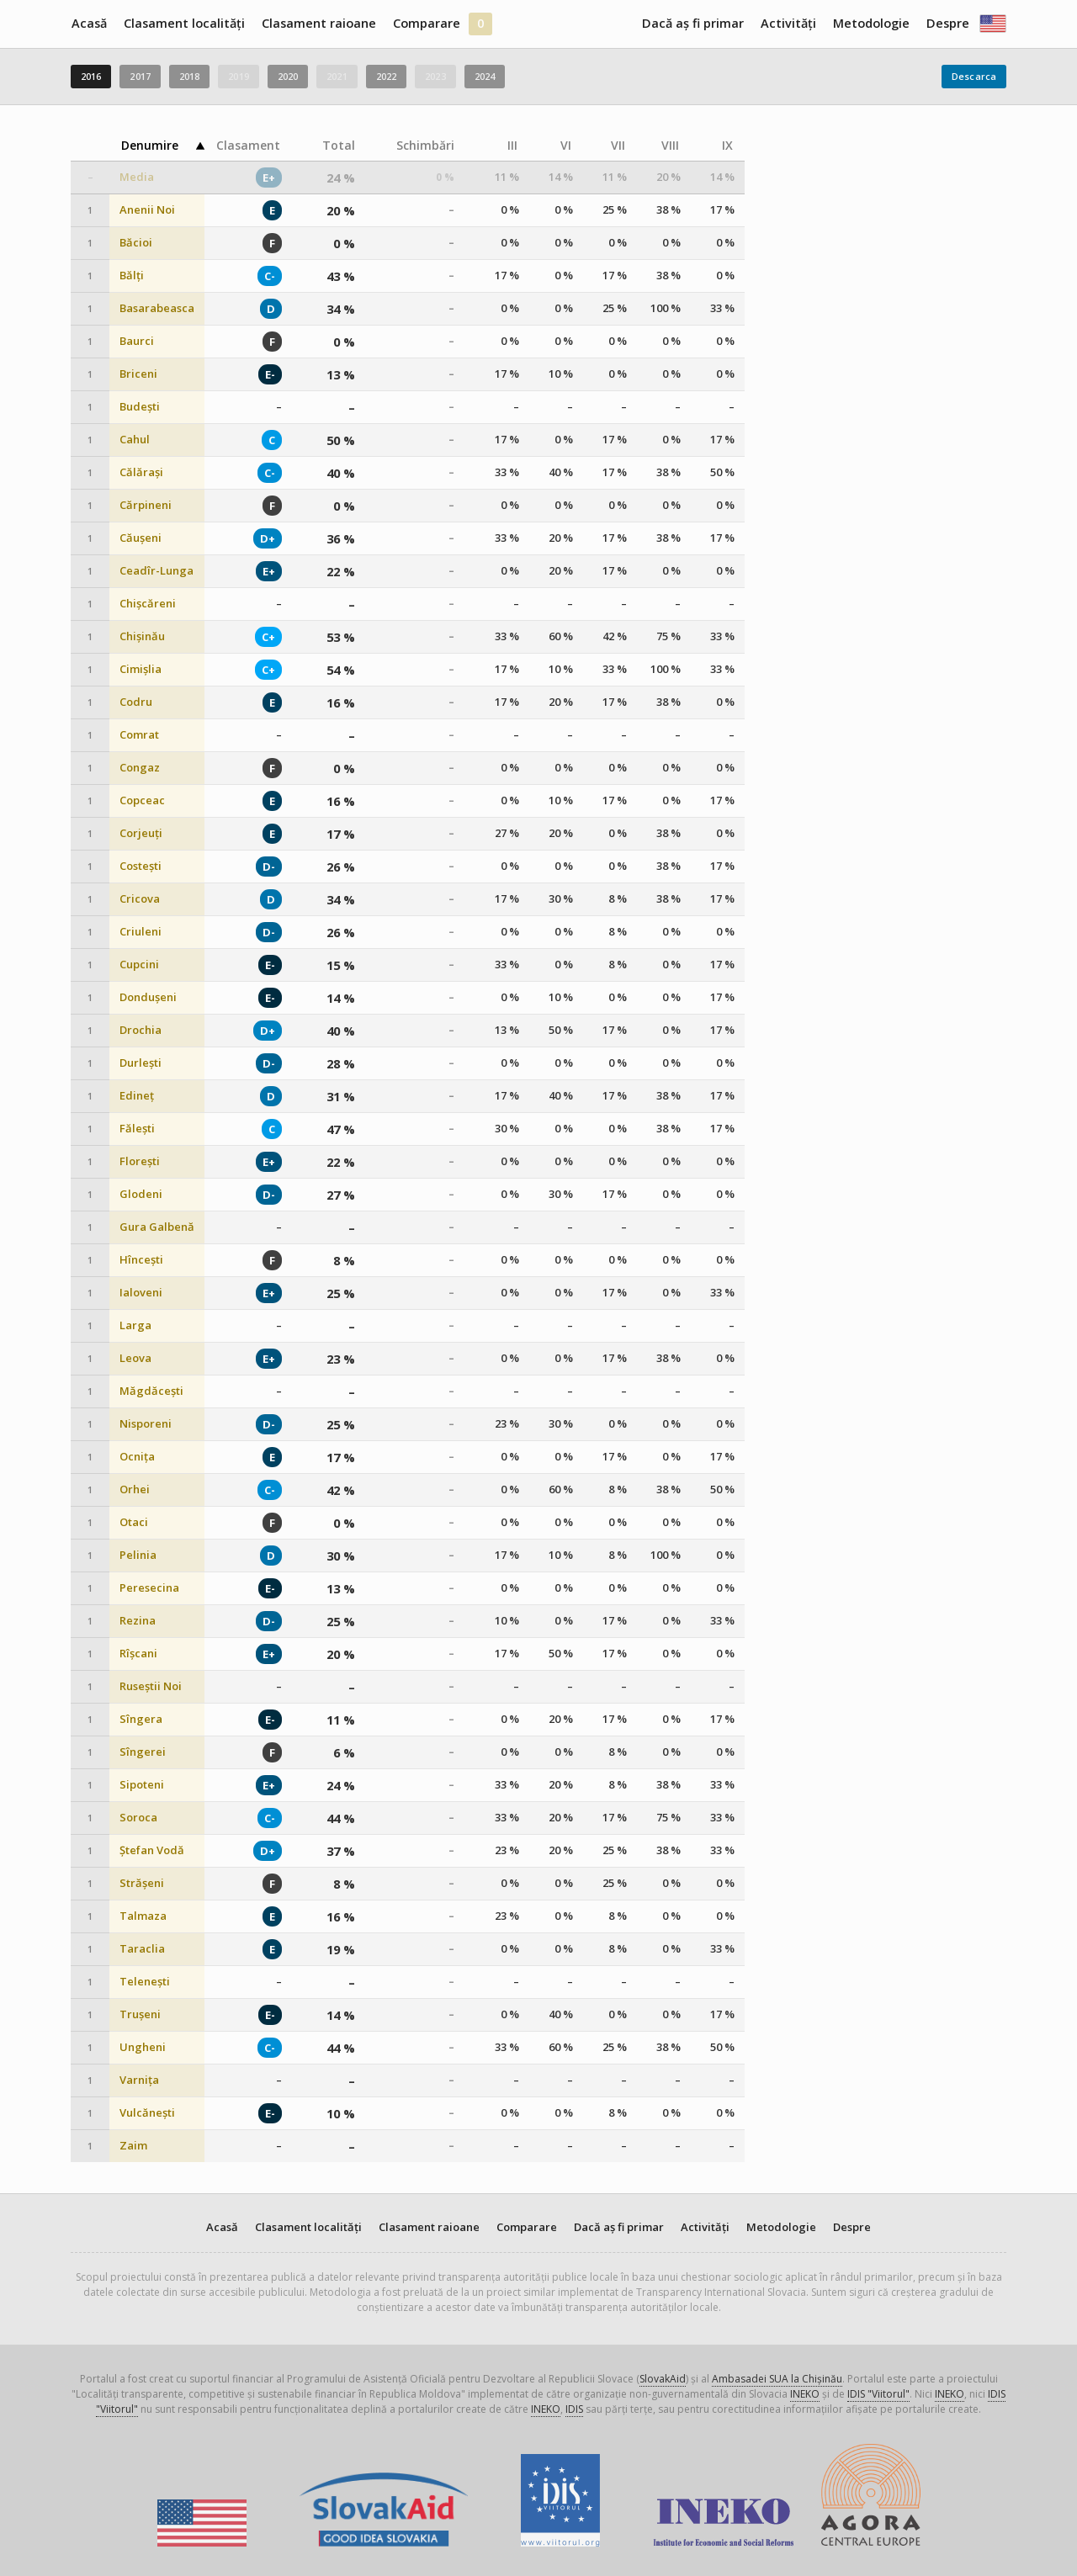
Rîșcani (138, 1653)
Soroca (138, 1817)
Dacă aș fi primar (693, 23)
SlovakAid (662, 2379)
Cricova (139, 899)
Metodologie (871, 23)
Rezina (137, 1621)
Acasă (89, 23)
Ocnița (137, 1457)
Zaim (133, 2146)
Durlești (140, 1063)
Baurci (136, 341)
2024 (485, 76)
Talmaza (143, 1916)
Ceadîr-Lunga (156, 571)
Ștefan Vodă (151, 1850)
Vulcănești (147, 2113)
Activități (788, 23)
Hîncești (141, 1260)
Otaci (133, 1522)
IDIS (574, 2409)
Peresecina (149, 1588)
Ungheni (142, 2047)
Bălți (131, 275)
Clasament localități (184, 23)
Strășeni (141, 1883)
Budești (139, 407)
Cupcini (139, 964)
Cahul (134, 439)
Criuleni (140, 932)
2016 (91, 76)
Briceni (138, 374)
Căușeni (140, 538)
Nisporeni (145, 1424)
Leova (135, 1358)
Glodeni (140, 1194)
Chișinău (142, 636)
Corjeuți (140, 833)
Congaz (139, 768)
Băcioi (135, 243)
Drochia (140, 1030)
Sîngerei (142, 1752)
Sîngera (140, 1719)
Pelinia (138, 1555)
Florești (139, 1161)
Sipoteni (141, 1785)
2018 (189, 76)
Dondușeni (148, 997)
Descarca (974, 76)
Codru (135, 702)
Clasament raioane (319, 23)
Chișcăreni (147, 603)
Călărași (141, 472)
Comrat (139, 735)
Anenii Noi (147, 210)
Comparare (426, 23)
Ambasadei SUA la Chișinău (777, 2379)
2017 (140, 76)
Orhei (134, 1489)
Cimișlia (140, 669)
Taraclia (142, 1949)
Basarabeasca (156, 308)
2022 (386, 76)
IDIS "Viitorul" (878, 2394)
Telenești (144, 1981)
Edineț (136, 1096)
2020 (288, 76)
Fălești (137, 1128)
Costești (140, 866)
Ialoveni (140, 1292)
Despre (947, 23)
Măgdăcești (151, 1391)
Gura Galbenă (156, 1227)
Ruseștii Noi (150, 1686)
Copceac (142, 800)
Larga (135, 1325)
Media (136, 177)
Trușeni (140, 2014)
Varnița (139, 2080)
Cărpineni (145, 505)
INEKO (805, 2394)
